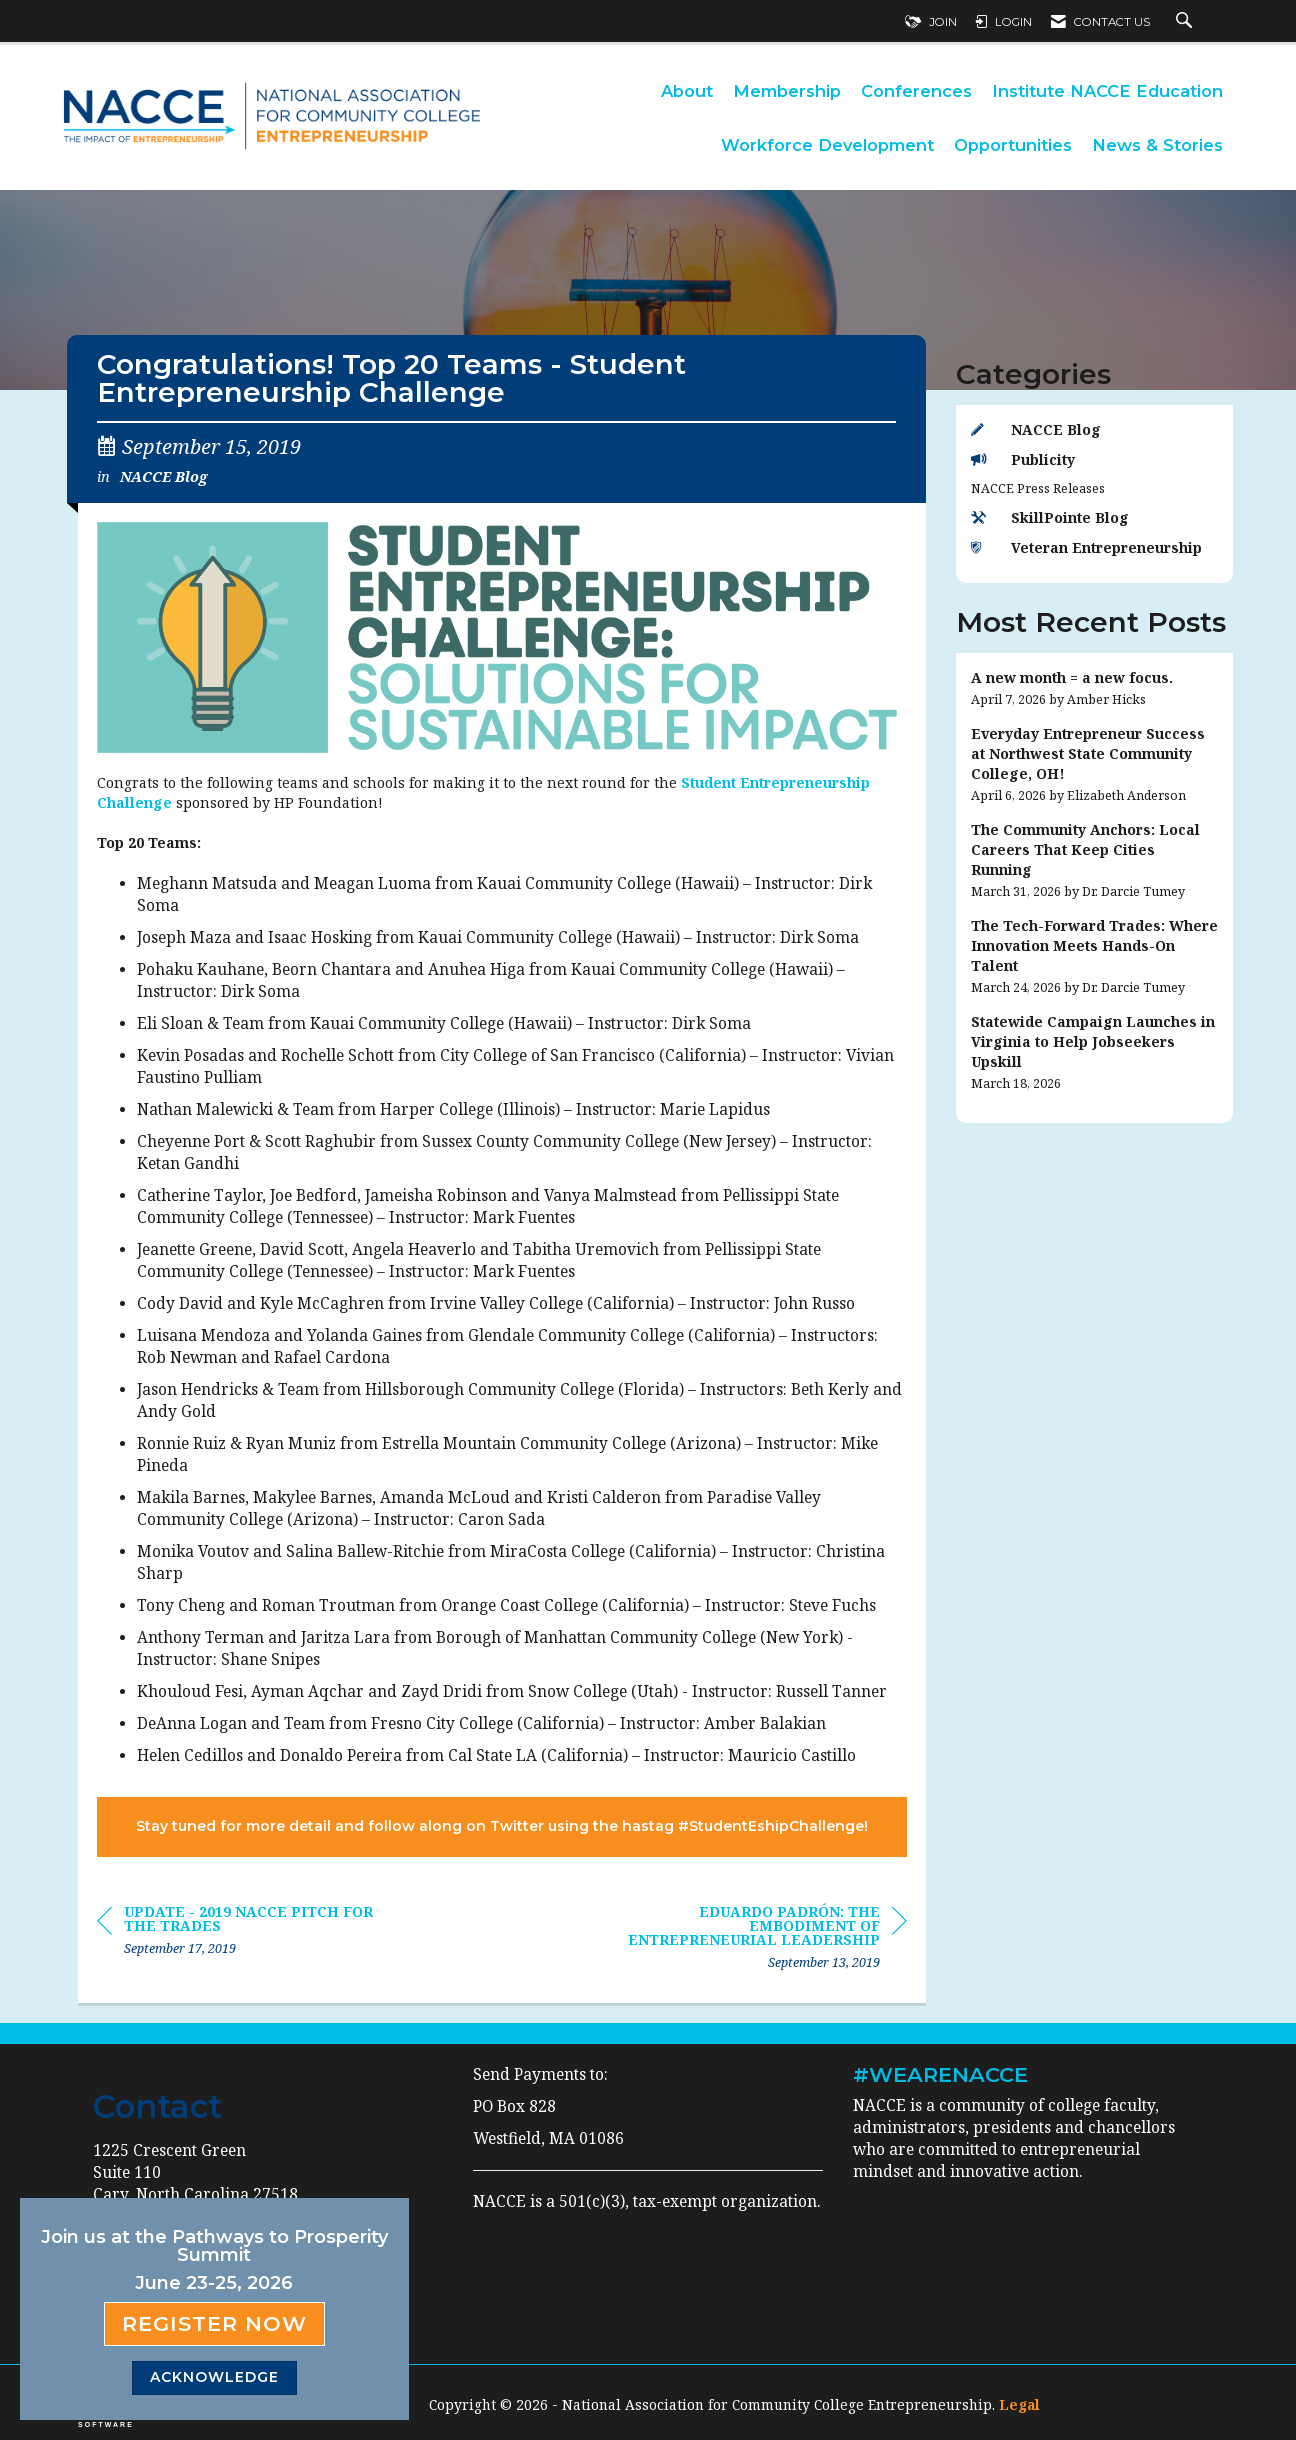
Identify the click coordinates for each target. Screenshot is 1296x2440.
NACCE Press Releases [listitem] (1038, 488)
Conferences (916, 91)
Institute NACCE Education (1107, 91)
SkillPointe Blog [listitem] (1050, 517)
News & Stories (1157, 145)
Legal (1019, 2404)
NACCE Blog (163, 476)
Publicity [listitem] (1023, 459)
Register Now (214, 2323)
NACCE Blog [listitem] (1036, 429)
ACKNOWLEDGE (214, 2377)
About (687, 91)
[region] (757, 1940)
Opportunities (1013, 145)
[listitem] (1095, 688)
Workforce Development (827, 145)
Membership (787, 91)
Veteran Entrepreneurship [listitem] (1086, 547)
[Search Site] (1186, 22)
